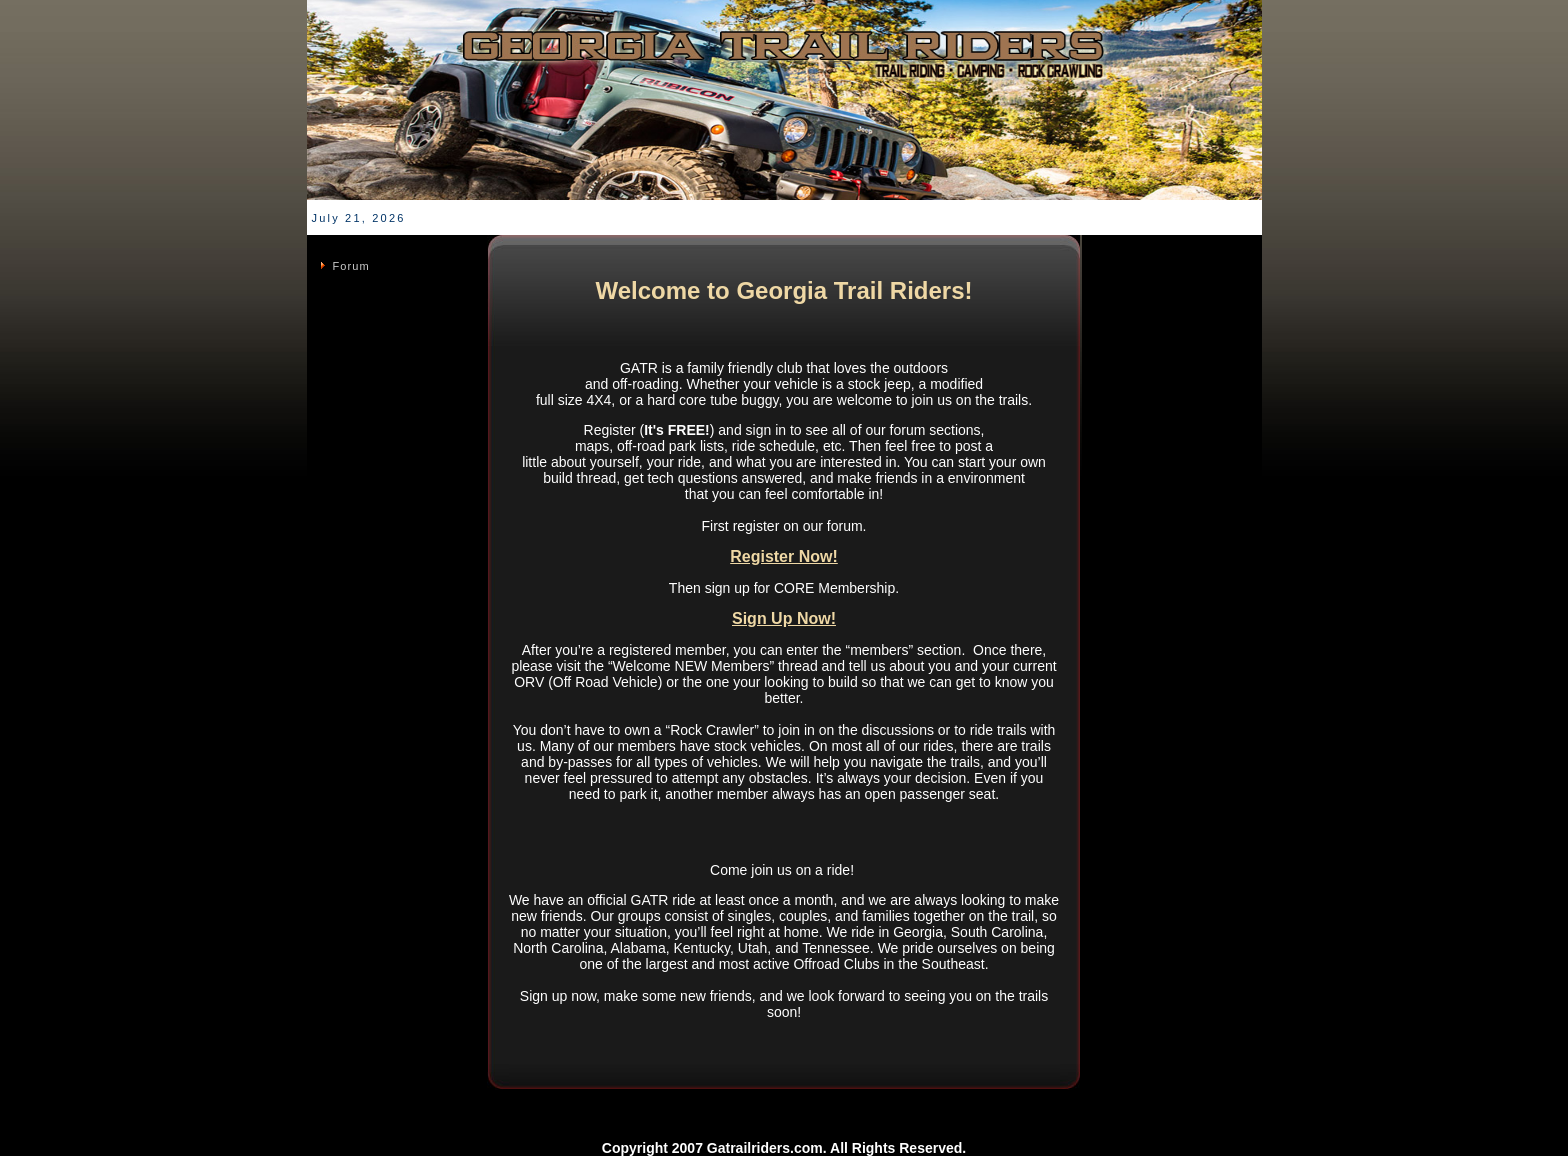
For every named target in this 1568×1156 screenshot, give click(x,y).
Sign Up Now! (784, 618)
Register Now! (784, 556)
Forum (351, 266)
